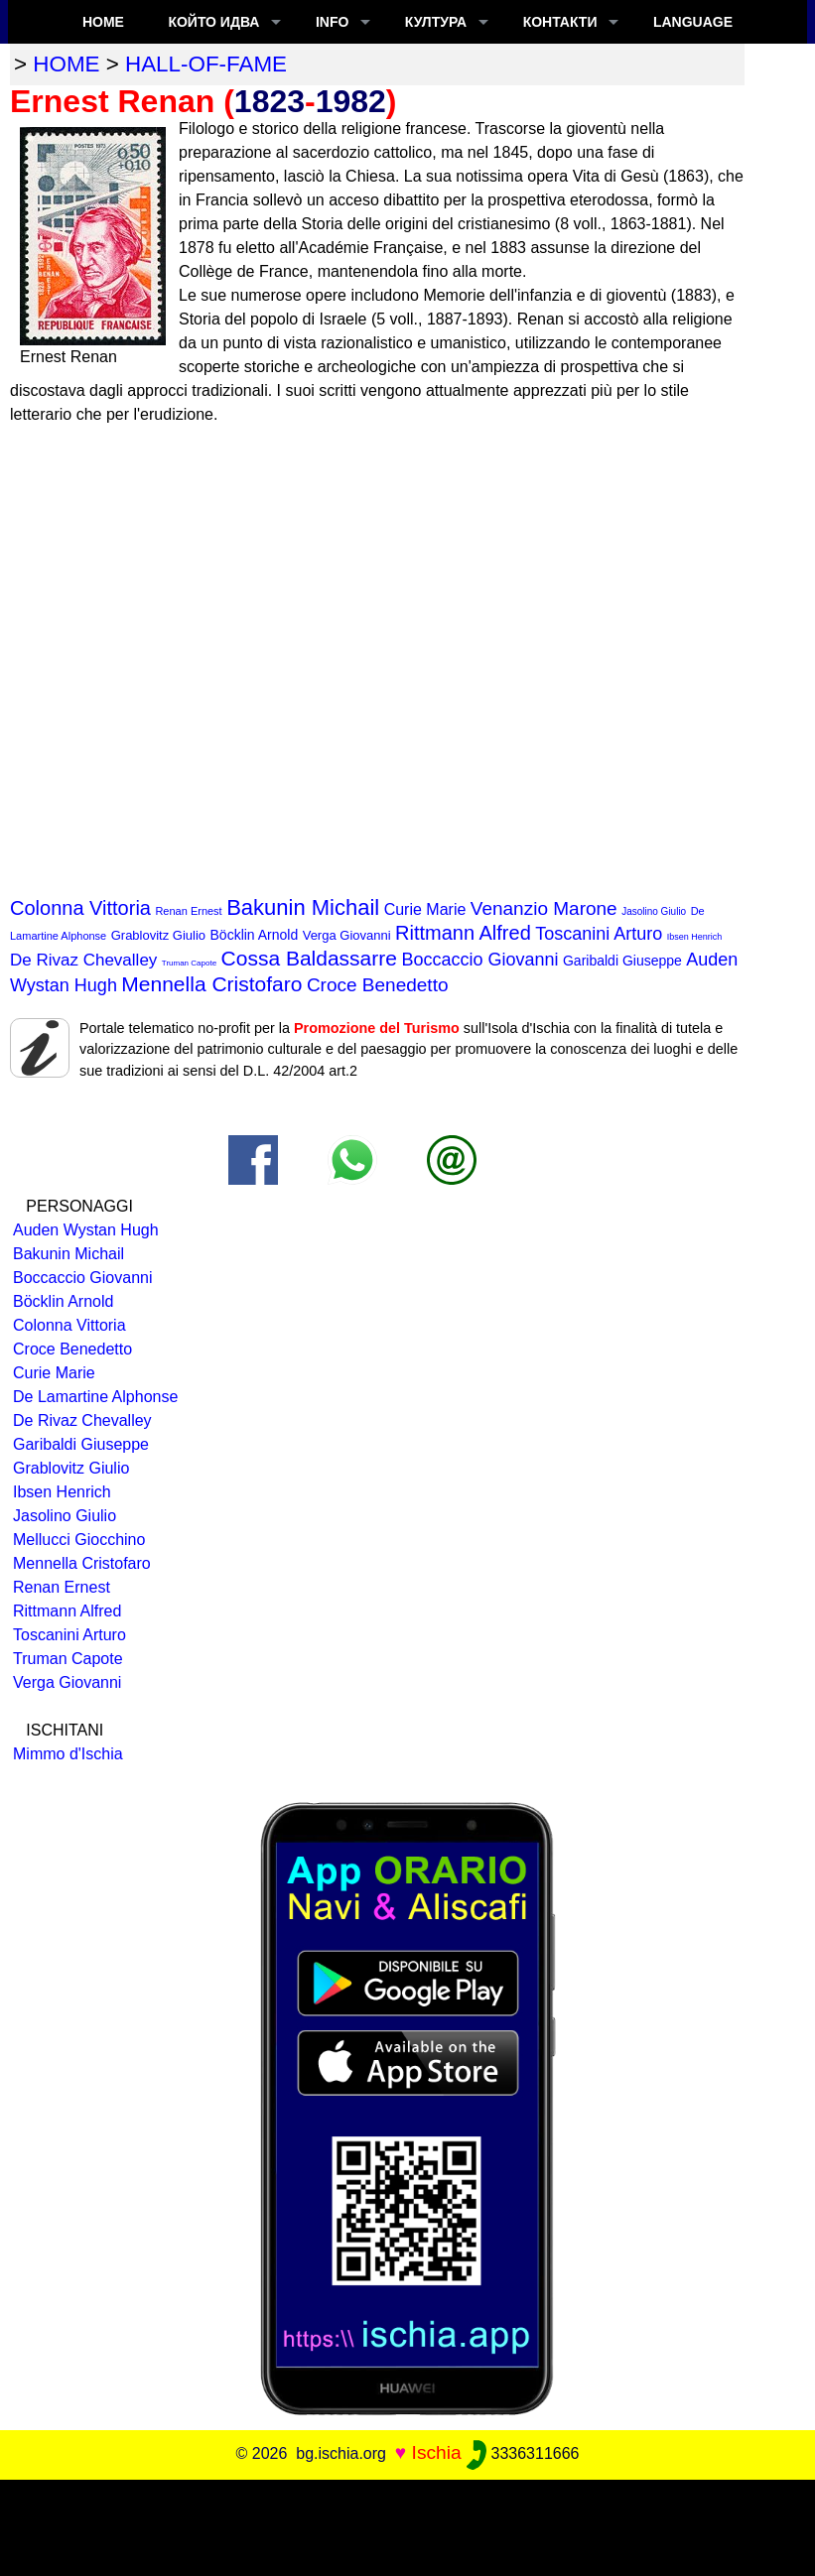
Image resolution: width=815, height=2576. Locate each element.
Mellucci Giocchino (79, 1539)
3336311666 (523, 2453)
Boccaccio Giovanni (479, 959)
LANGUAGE (693, 22)
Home (103, 22)
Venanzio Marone (544, 908)
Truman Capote (189, 963)
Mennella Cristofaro (211, 983)
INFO (332, 22)
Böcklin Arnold (254, 935)
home (66, 64)
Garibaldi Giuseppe (622, 960)
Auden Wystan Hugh (86, 1230)
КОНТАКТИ (560, 22)
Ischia (437, 2452)
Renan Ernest (188, 911)
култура (436, 22)
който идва (213, 22)
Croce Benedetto (378, 984)
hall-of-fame (206, 64)
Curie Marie (425, 909)
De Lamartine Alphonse (95, 1396)
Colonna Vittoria (80, 908)
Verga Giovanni (347, 935)
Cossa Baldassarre (309, 958)
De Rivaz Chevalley (83, 960)
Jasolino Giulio (653, 911)
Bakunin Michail (302, 907)
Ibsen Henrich (695, 937)
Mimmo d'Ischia (68, 1753)
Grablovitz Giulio (158, 935)
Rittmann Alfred (463, 933)
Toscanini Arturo (598, 934)
